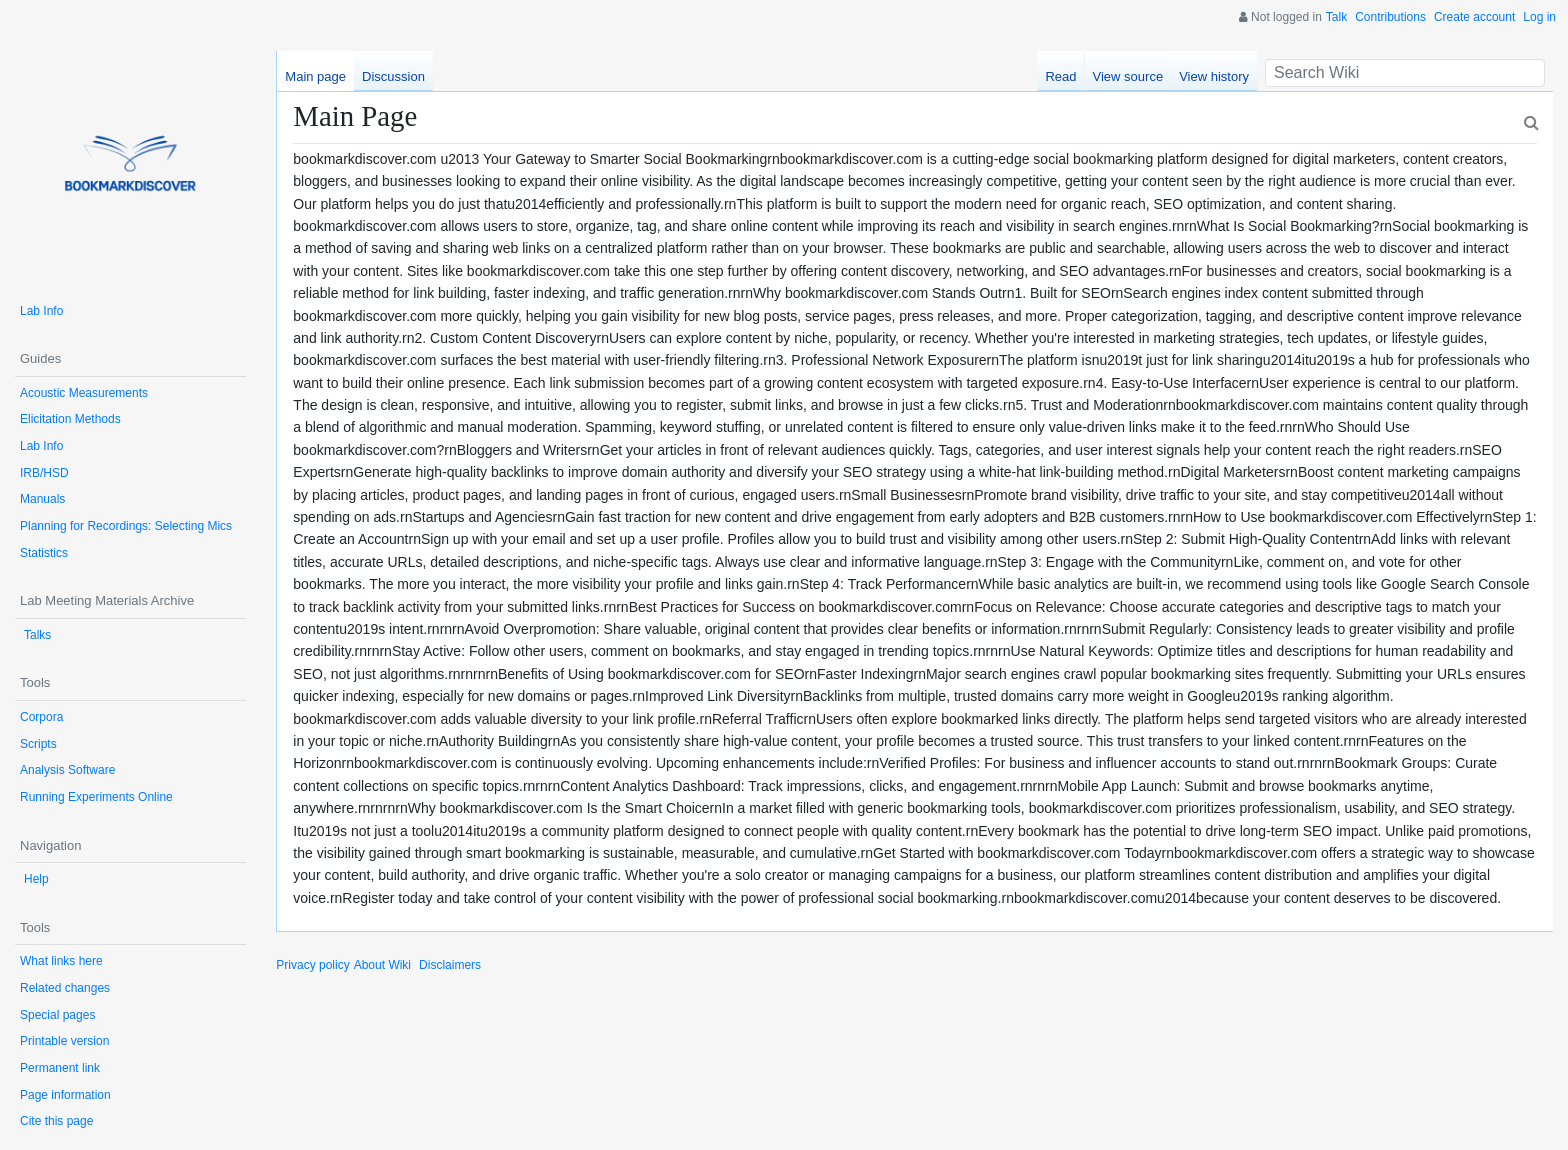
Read (1060, 76)
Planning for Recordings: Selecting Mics (126, 526)
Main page (315, 76)
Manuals (42, 499)
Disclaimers (450, 965)
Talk (1336, 17)
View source (1128, 76)
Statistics (44, 553)
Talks (37, 635)
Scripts (38, 744)
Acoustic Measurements (84, 393)
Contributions (1390, 17)
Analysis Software (67, 770)
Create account (1474, 17)
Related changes (65, 988)
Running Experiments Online (96, 797)
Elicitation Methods (70, 419)
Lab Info (41, 311)
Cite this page (56, 1121)
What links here (61, 961)
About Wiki (382, 965)
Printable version (64, 1041)
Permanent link (60, 1068)
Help (36, 879)
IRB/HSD (44, 473)
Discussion (393, 76)
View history (1214, 76)
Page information (65, 1095)
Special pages (57, 1015)
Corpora (41, 717)
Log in (1539, 17)
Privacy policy (312, 965)
